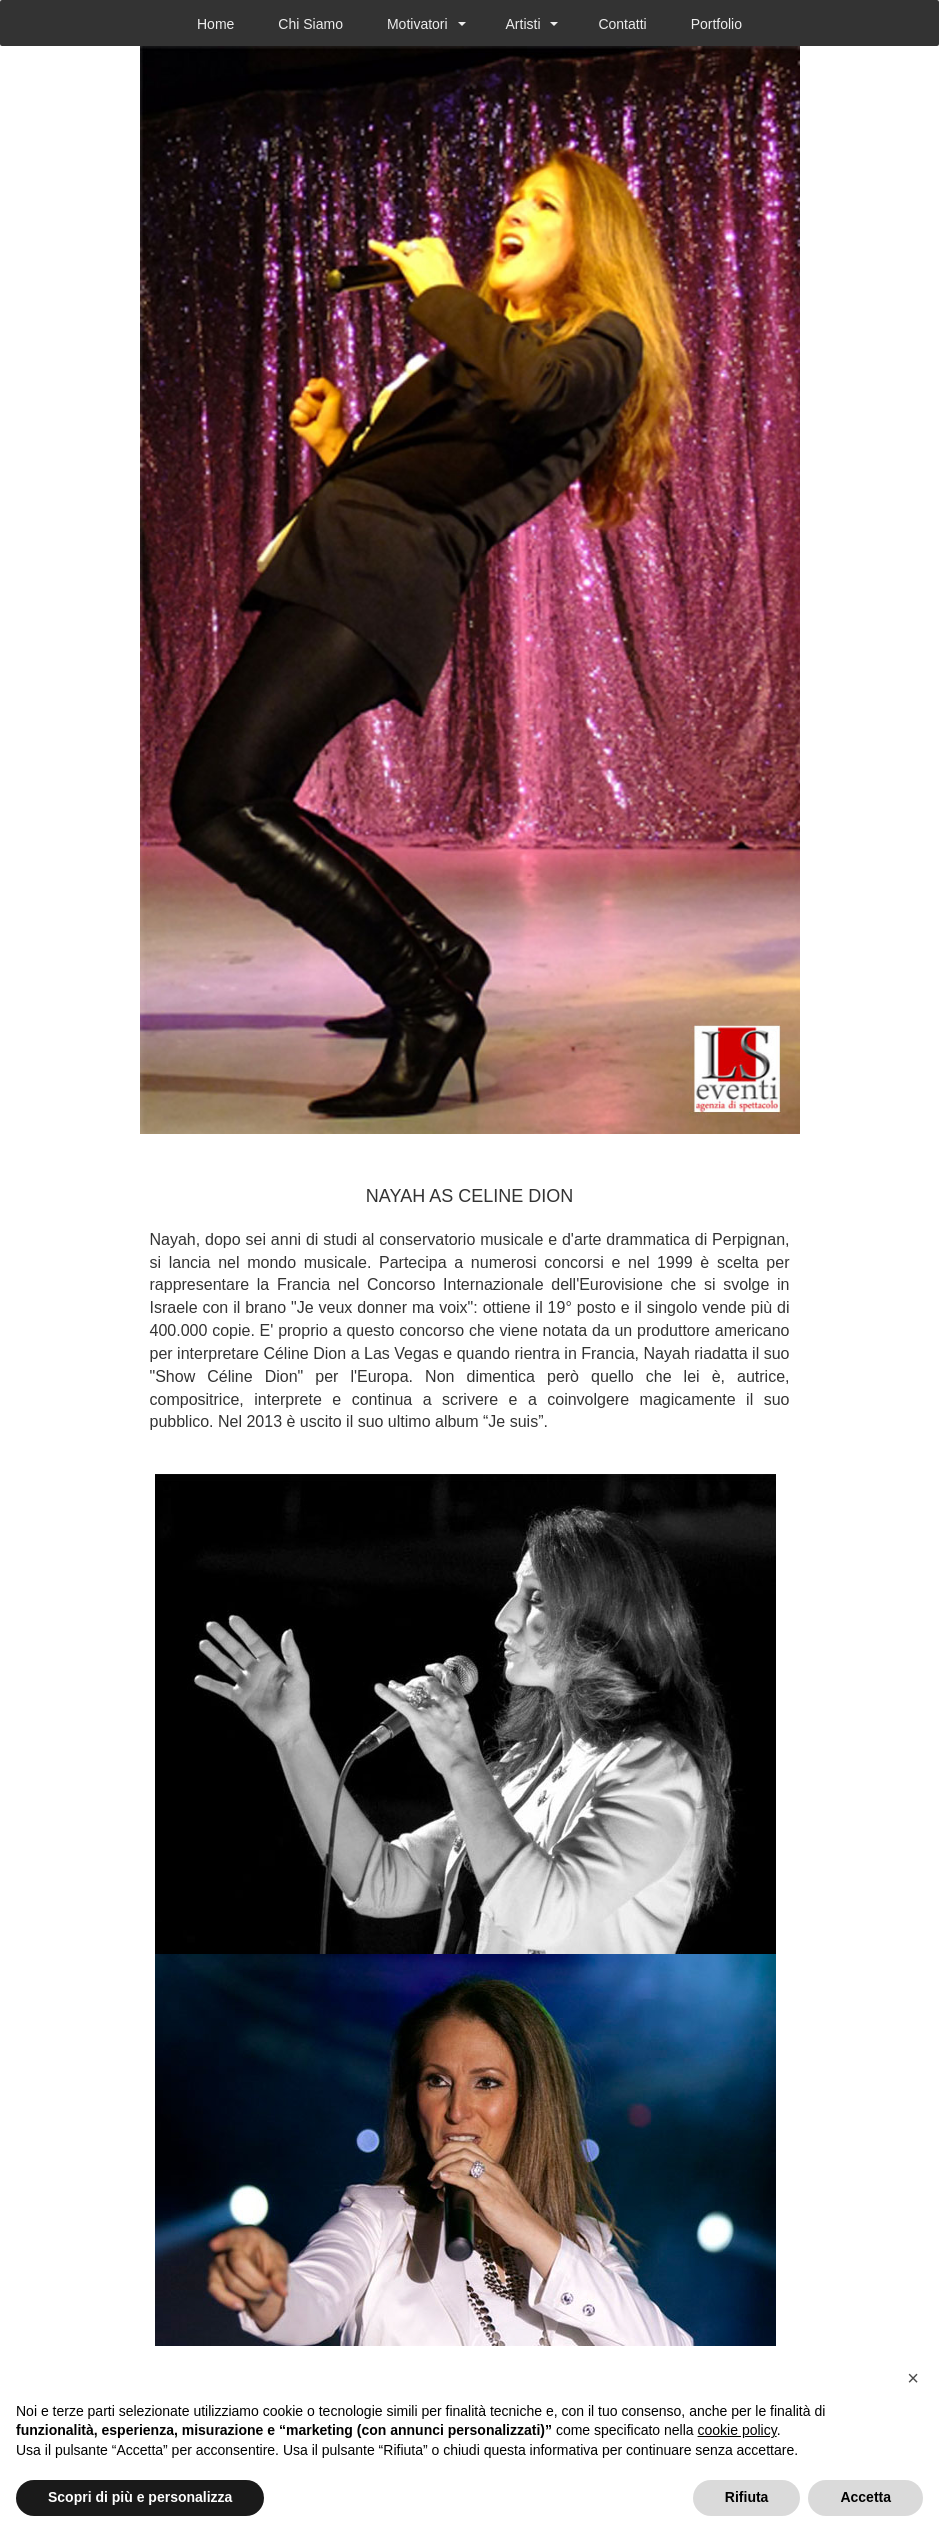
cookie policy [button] (737, 2430)
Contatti (622, 24)
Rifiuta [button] (747, 2497)
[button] (913, 2378)
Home (215, 24)
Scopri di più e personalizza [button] (140, 2497)
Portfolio (716, 24)
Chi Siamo (310, 24)
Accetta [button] (865, 2497)
